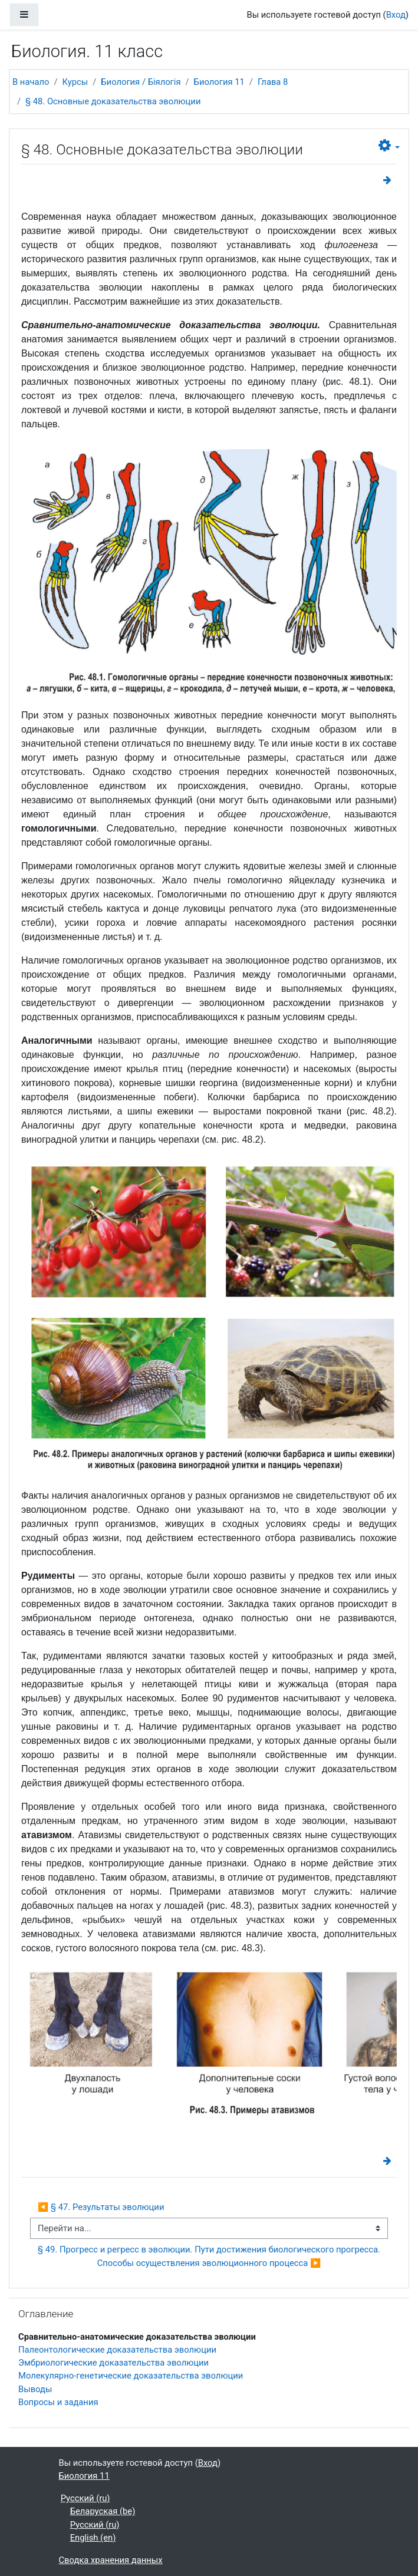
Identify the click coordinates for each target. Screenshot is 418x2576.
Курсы (75, 82)
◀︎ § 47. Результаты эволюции (101, 2207)
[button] (389, 146)
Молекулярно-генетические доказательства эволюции (130, 2375)
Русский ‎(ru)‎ (85, 2498)
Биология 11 (219, 82)
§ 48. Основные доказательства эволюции (112, 101)
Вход (396, 14)
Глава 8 (273, 82)
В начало (30, 82)
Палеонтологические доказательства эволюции (117, 2349)
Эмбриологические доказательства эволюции (113, 2362)
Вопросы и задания (58, 2402)
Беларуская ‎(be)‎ (103, 2511)
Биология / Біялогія (140, 82)
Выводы (35, 2389)
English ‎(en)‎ (93, 2537)
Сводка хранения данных (111, 2560)
